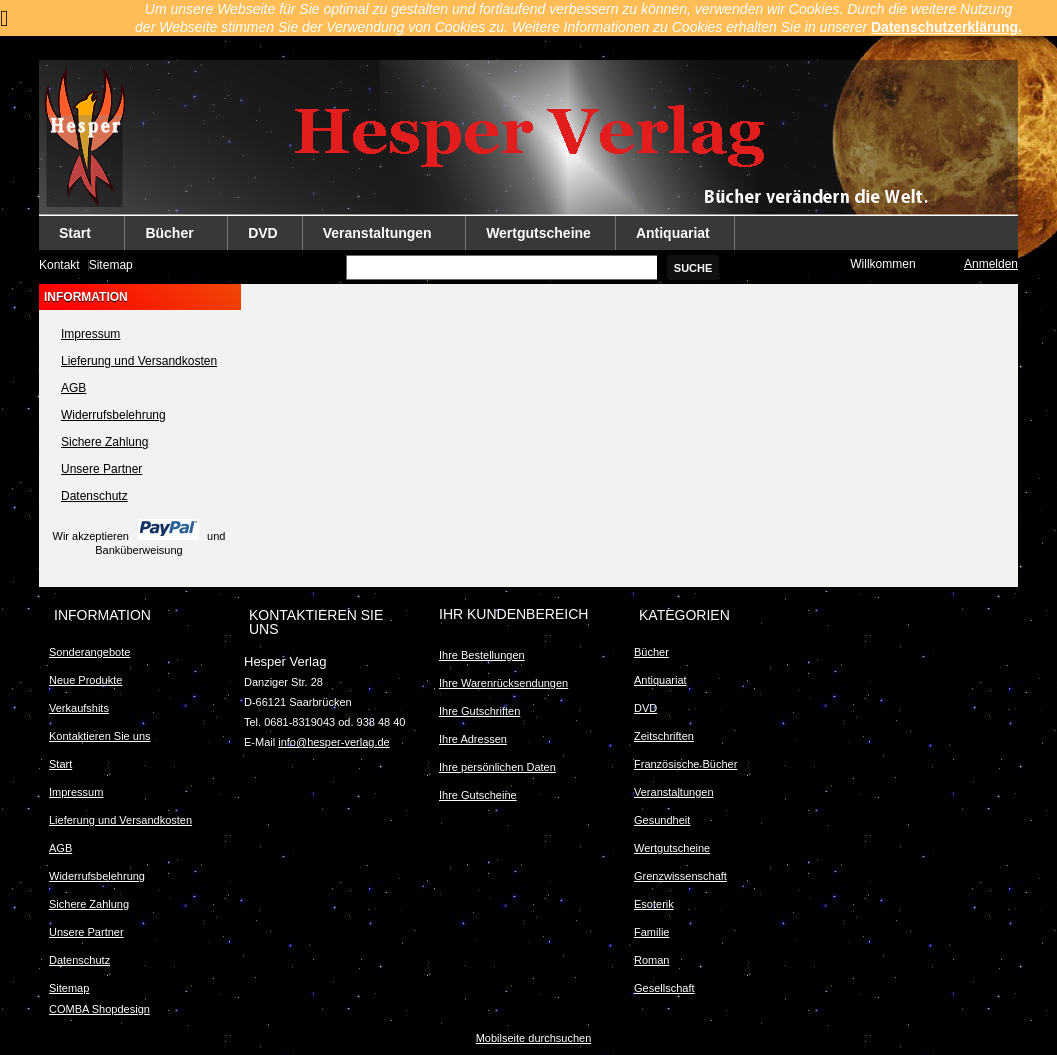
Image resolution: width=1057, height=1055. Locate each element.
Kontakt (59, 265)
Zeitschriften (664, 736)
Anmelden (991, 263)
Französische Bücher (685, 764)
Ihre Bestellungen (482, 655)
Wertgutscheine (538, 233)
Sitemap (111, 265)
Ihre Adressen (473, 739)
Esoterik (654, 904)
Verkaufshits (79, 708)
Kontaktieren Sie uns (100, 736)
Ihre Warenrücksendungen (503, 683)
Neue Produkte (85, 680)
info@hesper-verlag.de (333, 742)
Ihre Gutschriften (479, 711)
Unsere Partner (101, 469)
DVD (263, 233)
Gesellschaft (664, 988)
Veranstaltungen (378, 237)
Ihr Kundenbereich (513, 614)
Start (75, 237)
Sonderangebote (89, 652)
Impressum (90, 334)
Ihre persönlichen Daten (497, 767)
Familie (651, 932)
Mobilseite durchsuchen (534, 1038)
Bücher (170, 237)
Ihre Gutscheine (478, 795)
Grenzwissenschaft (680, 876)
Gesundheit (662, 820)
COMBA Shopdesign (99, 1009)
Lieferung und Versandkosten (139, 361)
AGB (73, 388)
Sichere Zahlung (104, 442)
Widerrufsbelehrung (113, 415)
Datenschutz (94, 496)
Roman (651, 960)
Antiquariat (673, 233)
